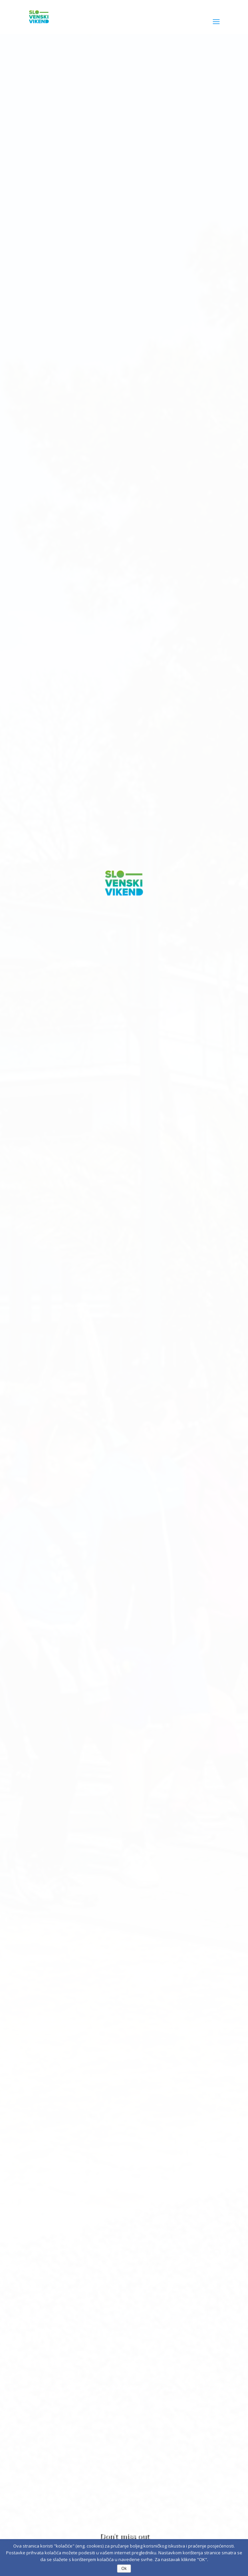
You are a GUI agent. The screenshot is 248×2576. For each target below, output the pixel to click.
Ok (124, 2568)
